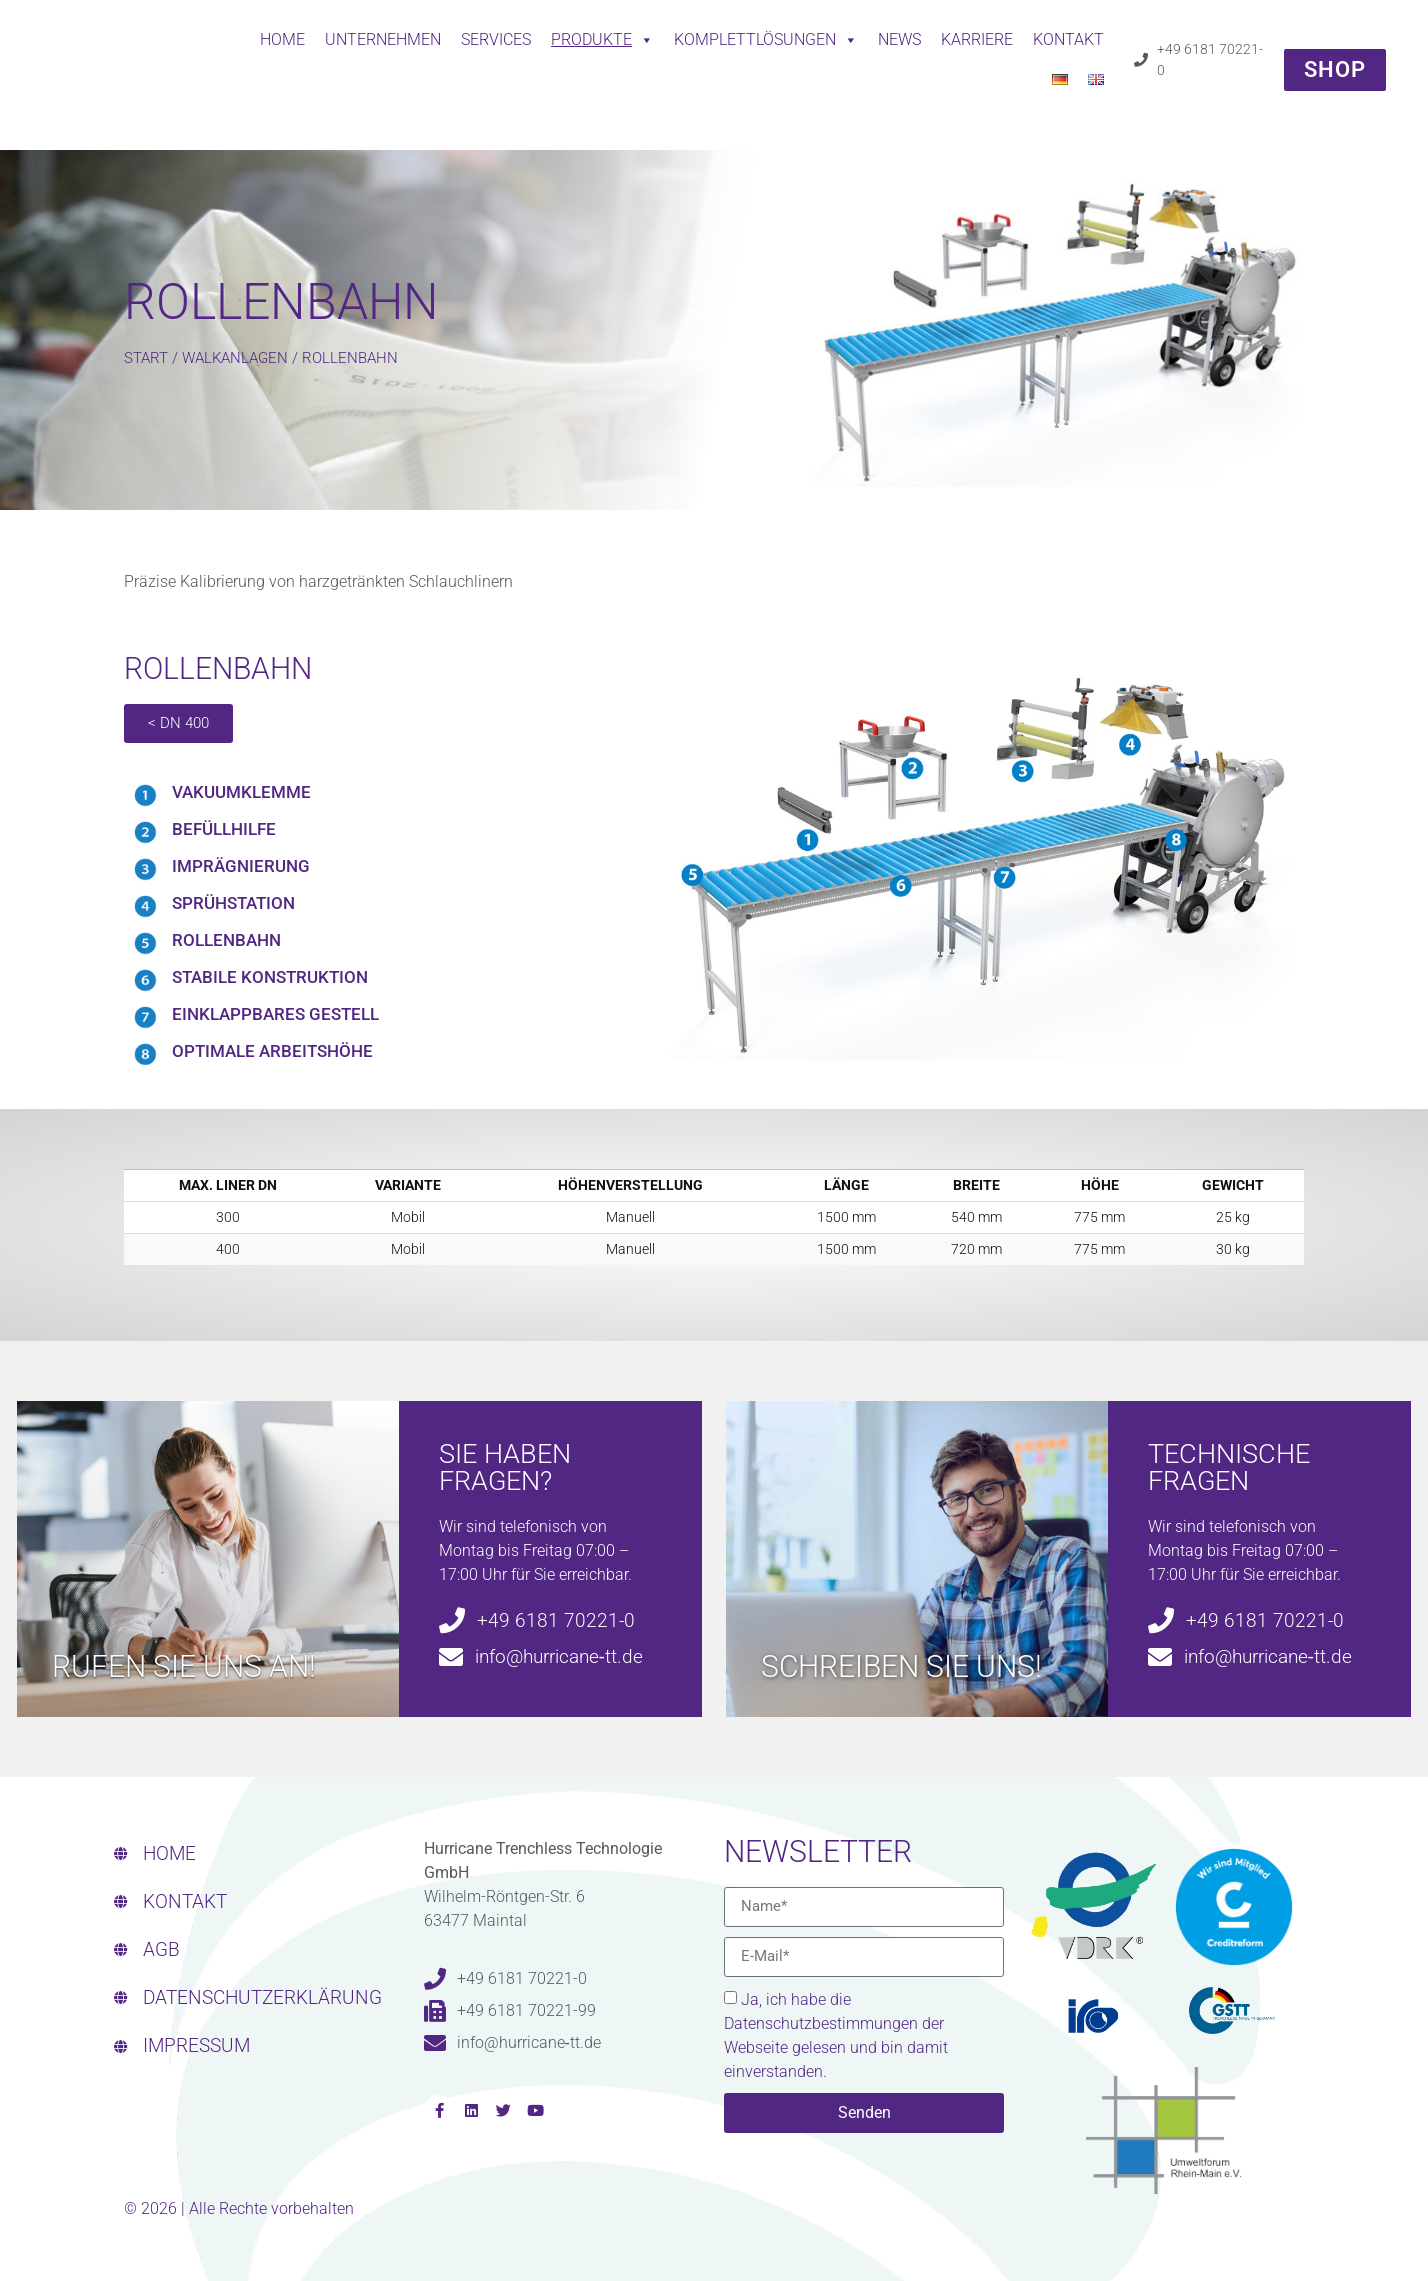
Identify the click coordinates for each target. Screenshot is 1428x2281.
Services (496, 39)
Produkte (602, 40)
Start (146, 358)
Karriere (977, 39)
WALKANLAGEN (235, 358)
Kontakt (1068, 39)
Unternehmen (383, 39)
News (899, 39)
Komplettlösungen (766, 40)
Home (282, 39)
